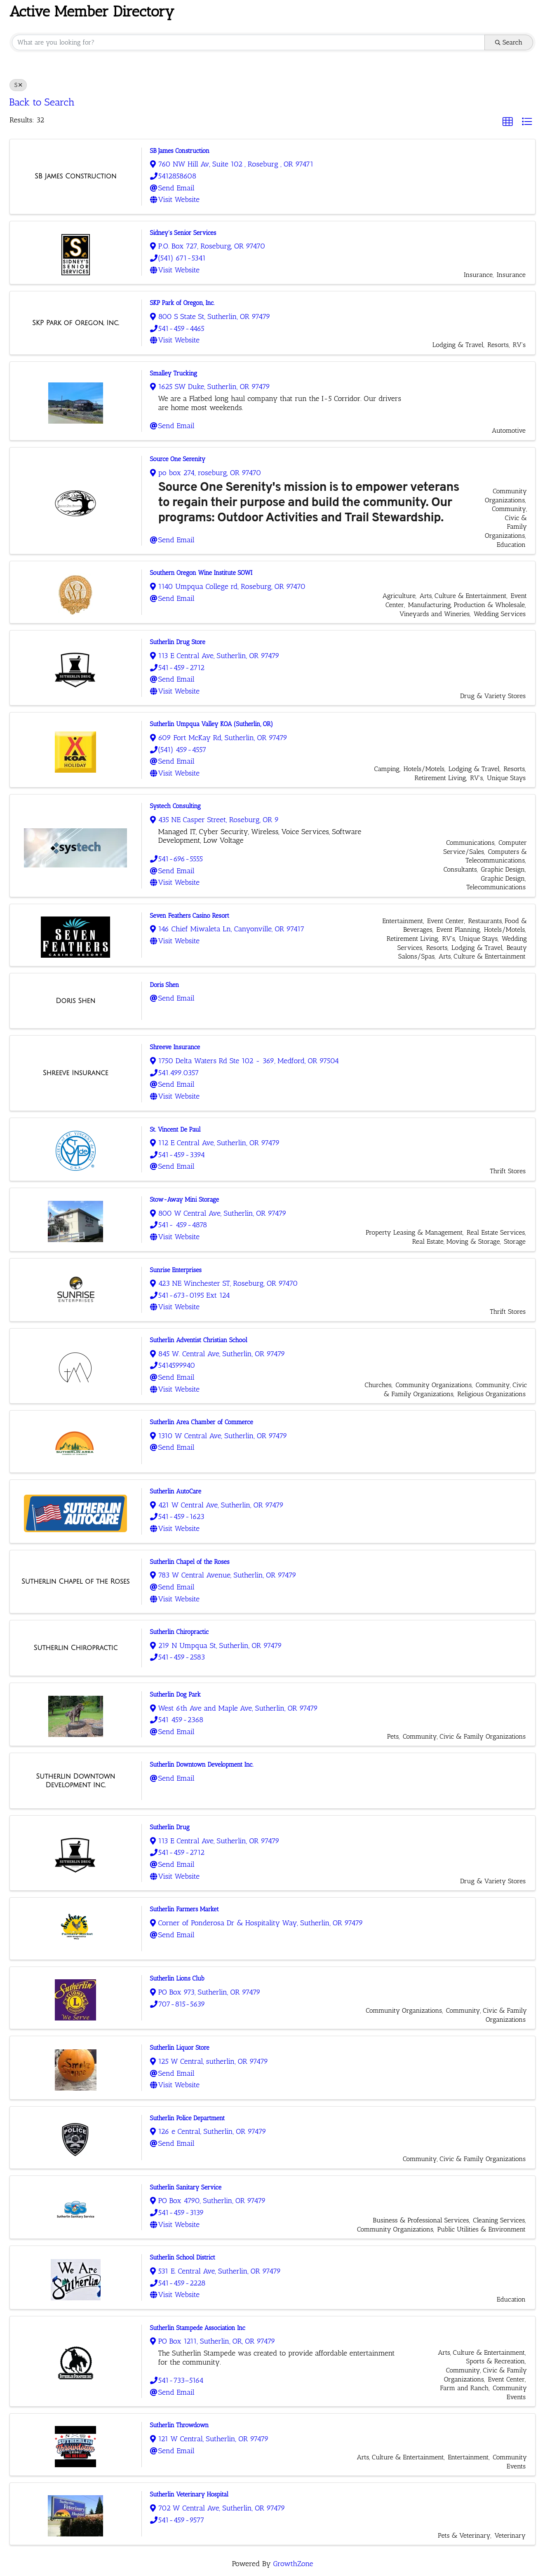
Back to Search (42, 102)
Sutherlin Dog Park (175, 1694)
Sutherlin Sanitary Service (186, 2187)
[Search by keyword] (248, 42)
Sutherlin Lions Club (177, 1978)
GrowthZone (293, 2563)
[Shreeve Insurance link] (75, 1073)
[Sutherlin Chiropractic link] (75, 1647)
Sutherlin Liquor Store (179, 2047)
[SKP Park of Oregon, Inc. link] (75, 323)
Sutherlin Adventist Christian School (198, 1340)
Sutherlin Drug (170, 1827)
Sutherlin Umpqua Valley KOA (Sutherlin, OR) (211, 724)
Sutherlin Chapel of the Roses (190, 1562)
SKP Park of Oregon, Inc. (182, 303)
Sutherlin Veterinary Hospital (189, 2494)
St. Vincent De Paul (175, 1129)
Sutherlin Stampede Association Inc (197, 2328)
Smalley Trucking (173, 373)
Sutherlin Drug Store (177, 642)
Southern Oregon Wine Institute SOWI (201, 573)
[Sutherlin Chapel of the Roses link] (75, 1581)
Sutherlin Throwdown (179, 2425)
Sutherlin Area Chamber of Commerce (201, 1422)
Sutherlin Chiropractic (179, 1632)
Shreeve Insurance (175, 1047)
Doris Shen (164, 985)
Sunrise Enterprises (176, 1270)
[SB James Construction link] (76, 176)
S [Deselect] (18, 85)
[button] (507, 121)
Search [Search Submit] (508, 42)
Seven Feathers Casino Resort (190, 915)
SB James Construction (180, 151)
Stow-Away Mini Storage (184, 1199)
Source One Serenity (178, 459)
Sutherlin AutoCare (176, 1491)
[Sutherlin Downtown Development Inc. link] (75, 1781)
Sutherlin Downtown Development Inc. (202, 1764)
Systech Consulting (175, 806)
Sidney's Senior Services (183, 233)
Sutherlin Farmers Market (184, 1909)
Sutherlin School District (182, 2257)
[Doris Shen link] (75, 1001)
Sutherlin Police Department (187, 2118)
